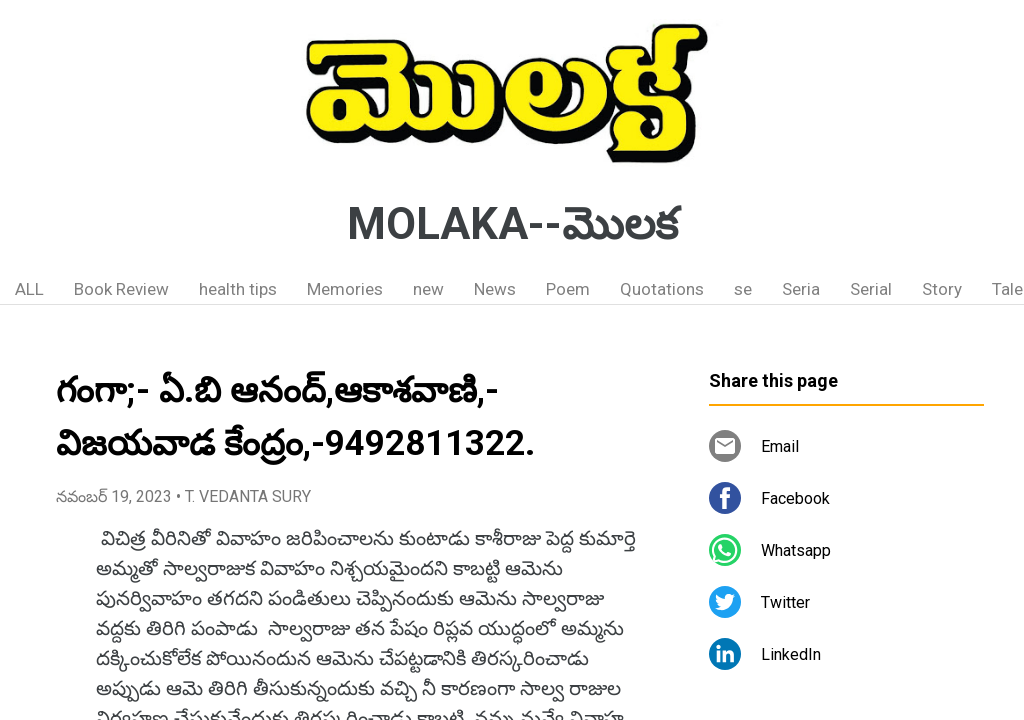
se (743, 289)
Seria (801, 289)
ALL (29, 289)
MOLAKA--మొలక (512, 224)
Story (942, 289)
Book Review (121, 289)
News (495, 289)
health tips (238, 289)
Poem (568, 289)
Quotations (662, 289)
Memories (345, 289)
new (428, 289)
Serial (871, 289)
